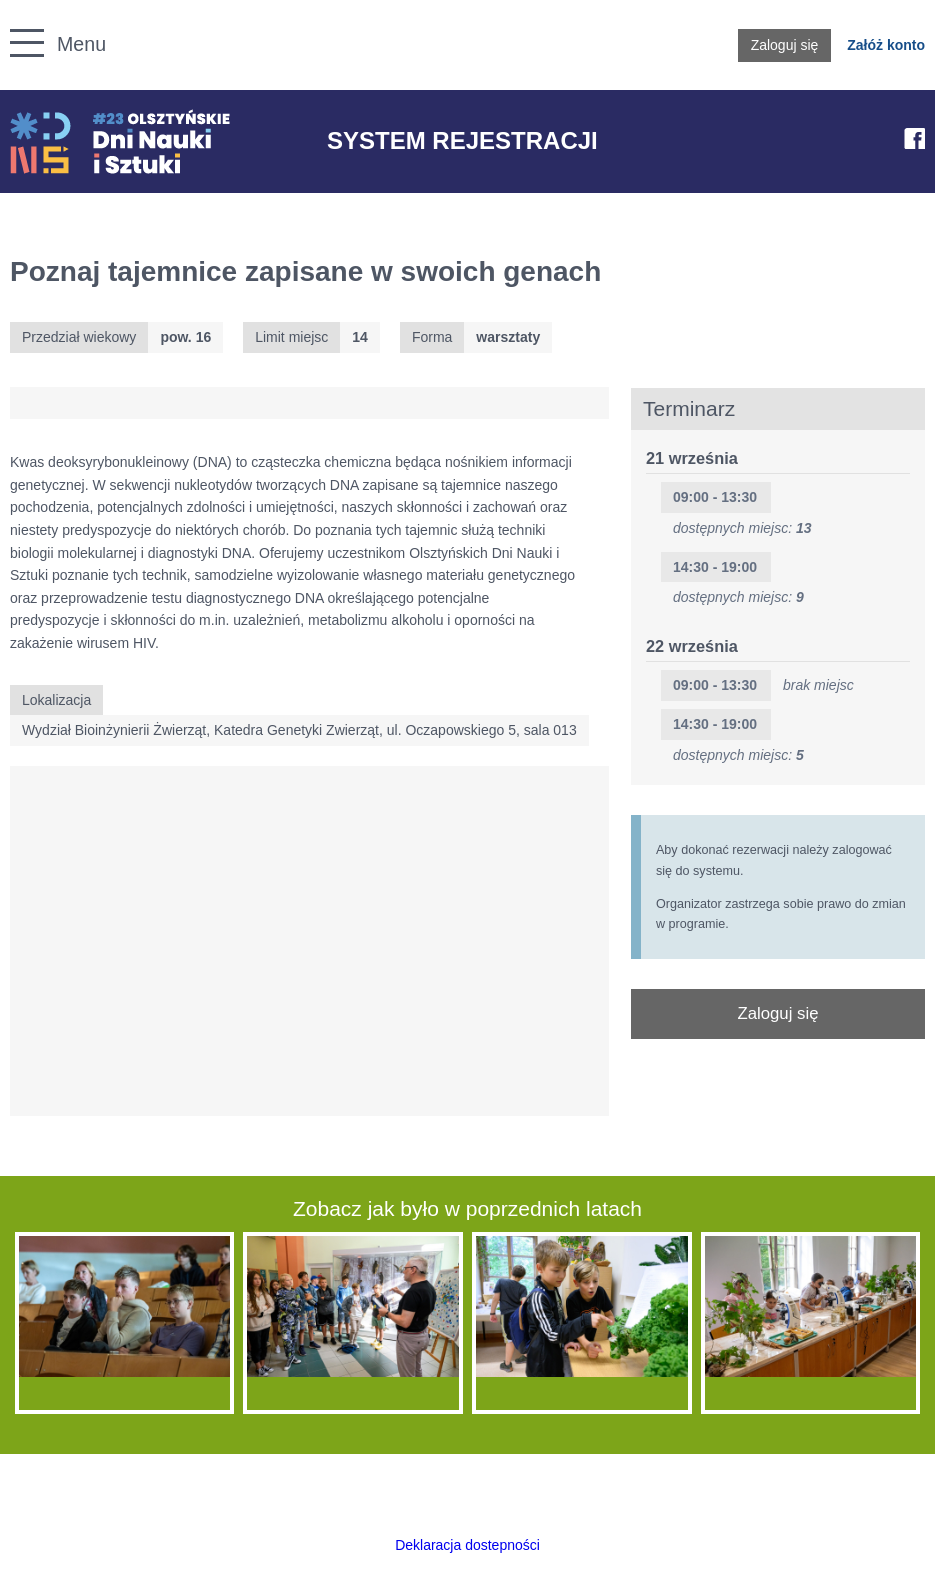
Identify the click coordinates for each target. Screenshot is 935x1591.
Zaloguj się (785, 45)
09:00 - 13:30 (715, 497)
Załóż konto (886, 45)
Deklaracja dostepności (467, 1545)
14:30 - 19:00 (715, 567)
